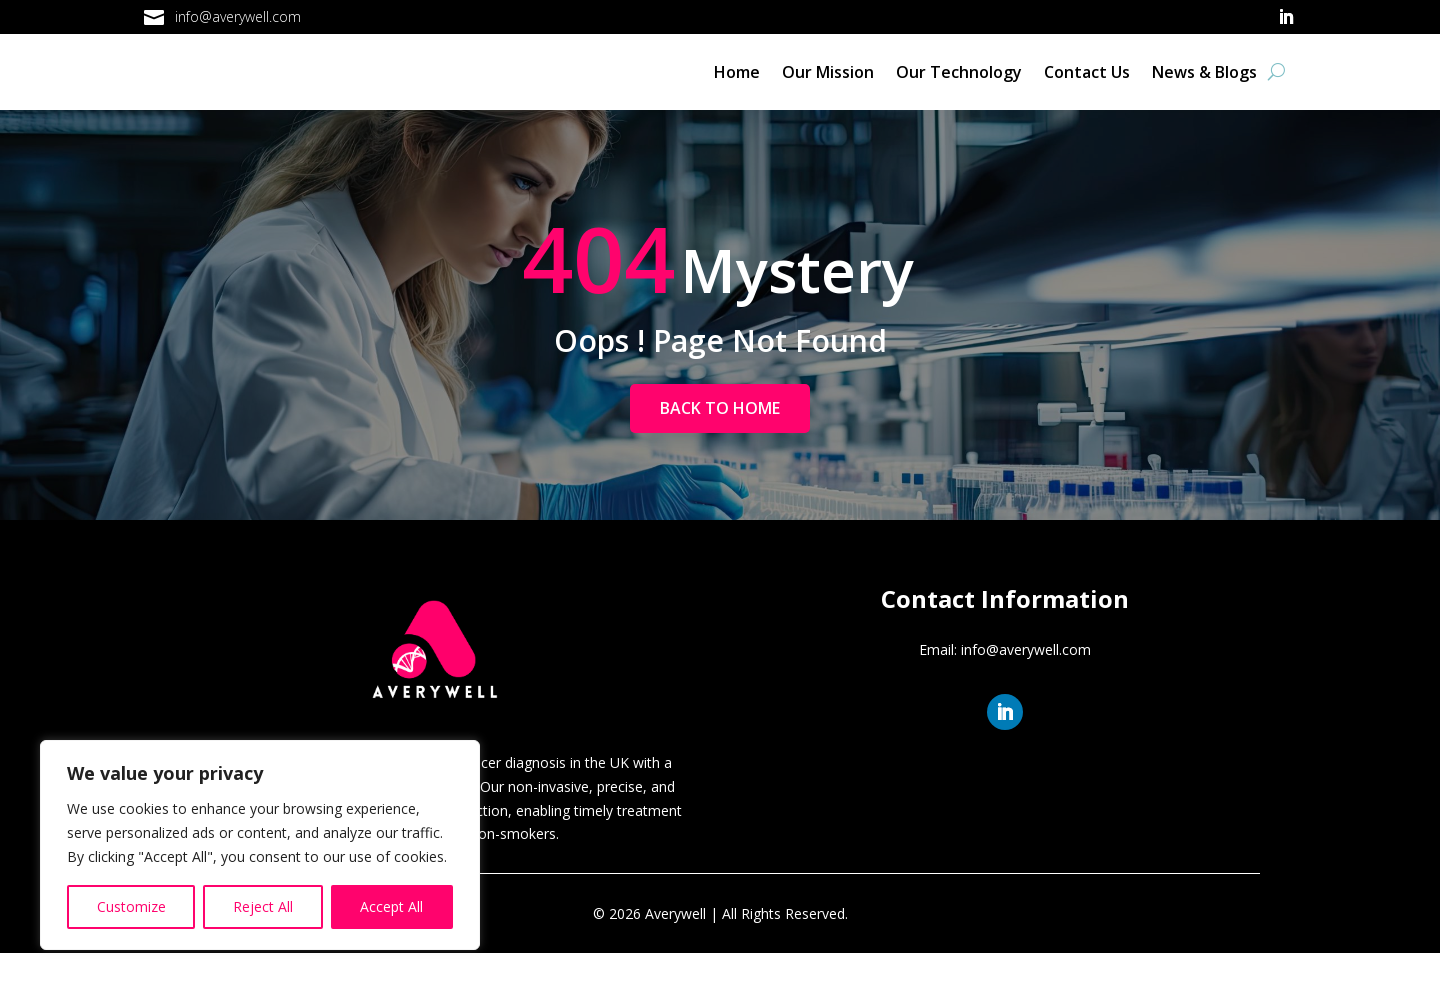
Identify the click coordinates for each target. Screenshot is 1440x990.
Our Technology (959, 90)
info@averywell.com (238, 16)
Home (737, 90)
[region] (260, 845)
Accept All (391, 906)
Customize (131, 906)
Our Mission (828, 90)
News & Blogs (1204, 90)
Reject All (263, 906)
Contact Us (1087, 90)
